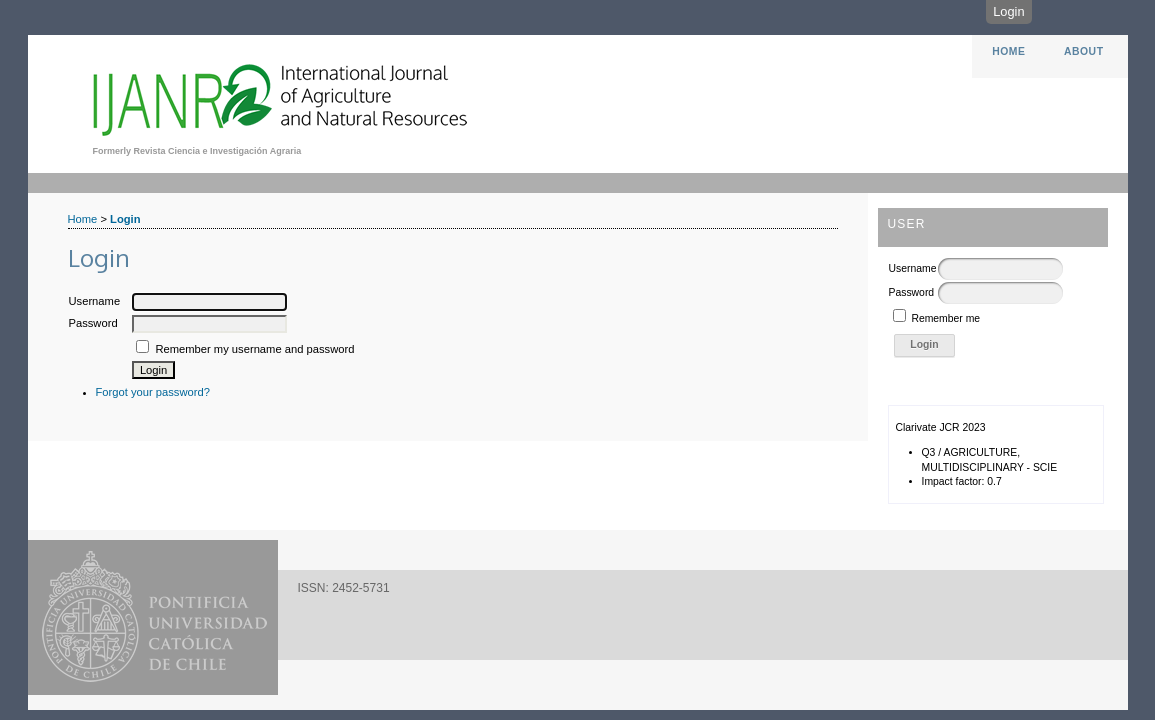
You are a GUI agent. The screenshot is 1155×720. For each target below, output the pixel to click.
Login (1008, 11)
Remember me (945, 318)
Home (1008, 51)
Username (913, 268)
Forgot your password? (153, 392)
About (1084, 51)
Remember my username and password (254, 349)
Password (912, 292)
